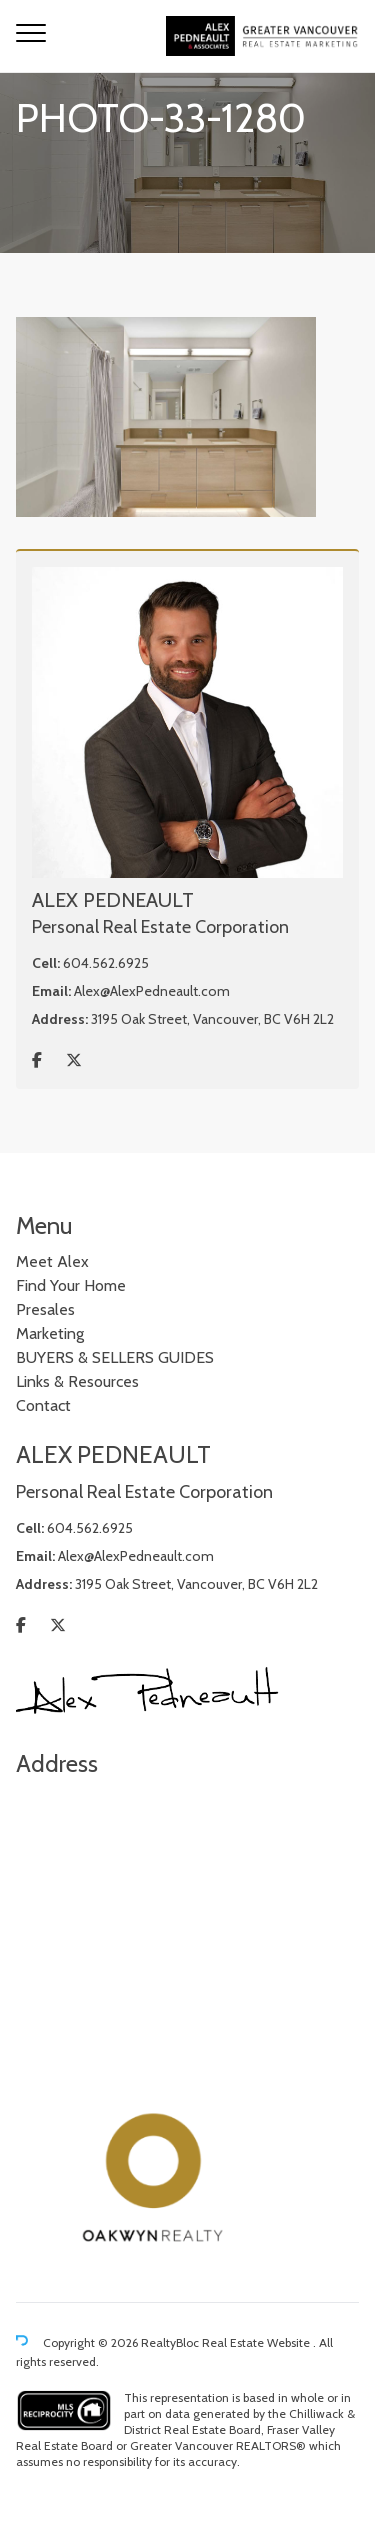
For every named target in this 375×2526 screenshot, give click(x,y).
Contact (43, 1405)
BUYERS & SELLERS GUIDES (115, 1357)
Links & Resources (77, 1381)
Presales (45, 1309)
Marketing (50, 1333)
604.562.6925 (106, 963)
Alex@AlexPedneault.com (152, 991)
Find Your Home (71, 1285)
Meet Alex (52, 1261)
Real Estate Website (257, 2342)
